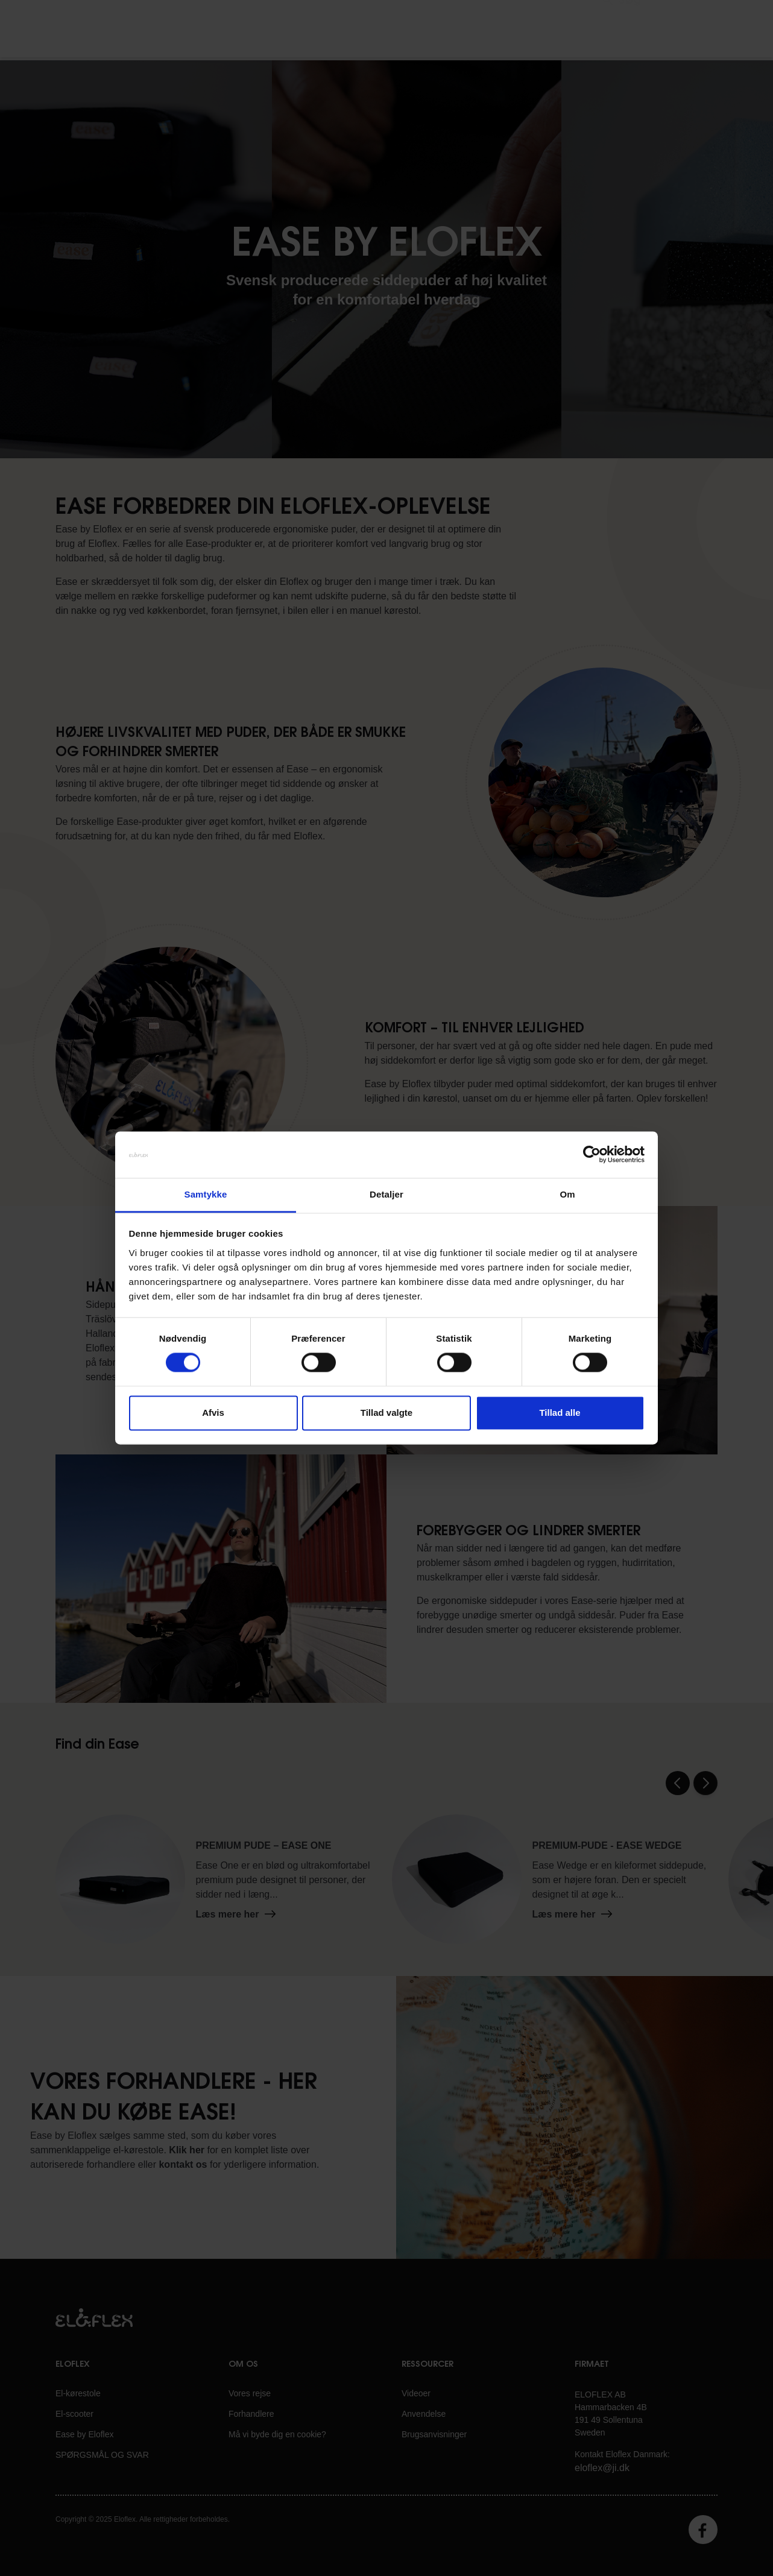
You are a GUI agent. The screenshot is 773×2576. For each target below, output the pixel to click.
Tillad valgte (386, 1412)
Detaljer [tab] (386, 1194)
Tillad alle (559, 1412)
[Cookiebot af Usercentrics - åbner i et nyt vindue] (592, 1155)
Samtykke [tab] (206, 1194)
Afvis (213, 1412)
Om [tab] (567, 1194)
